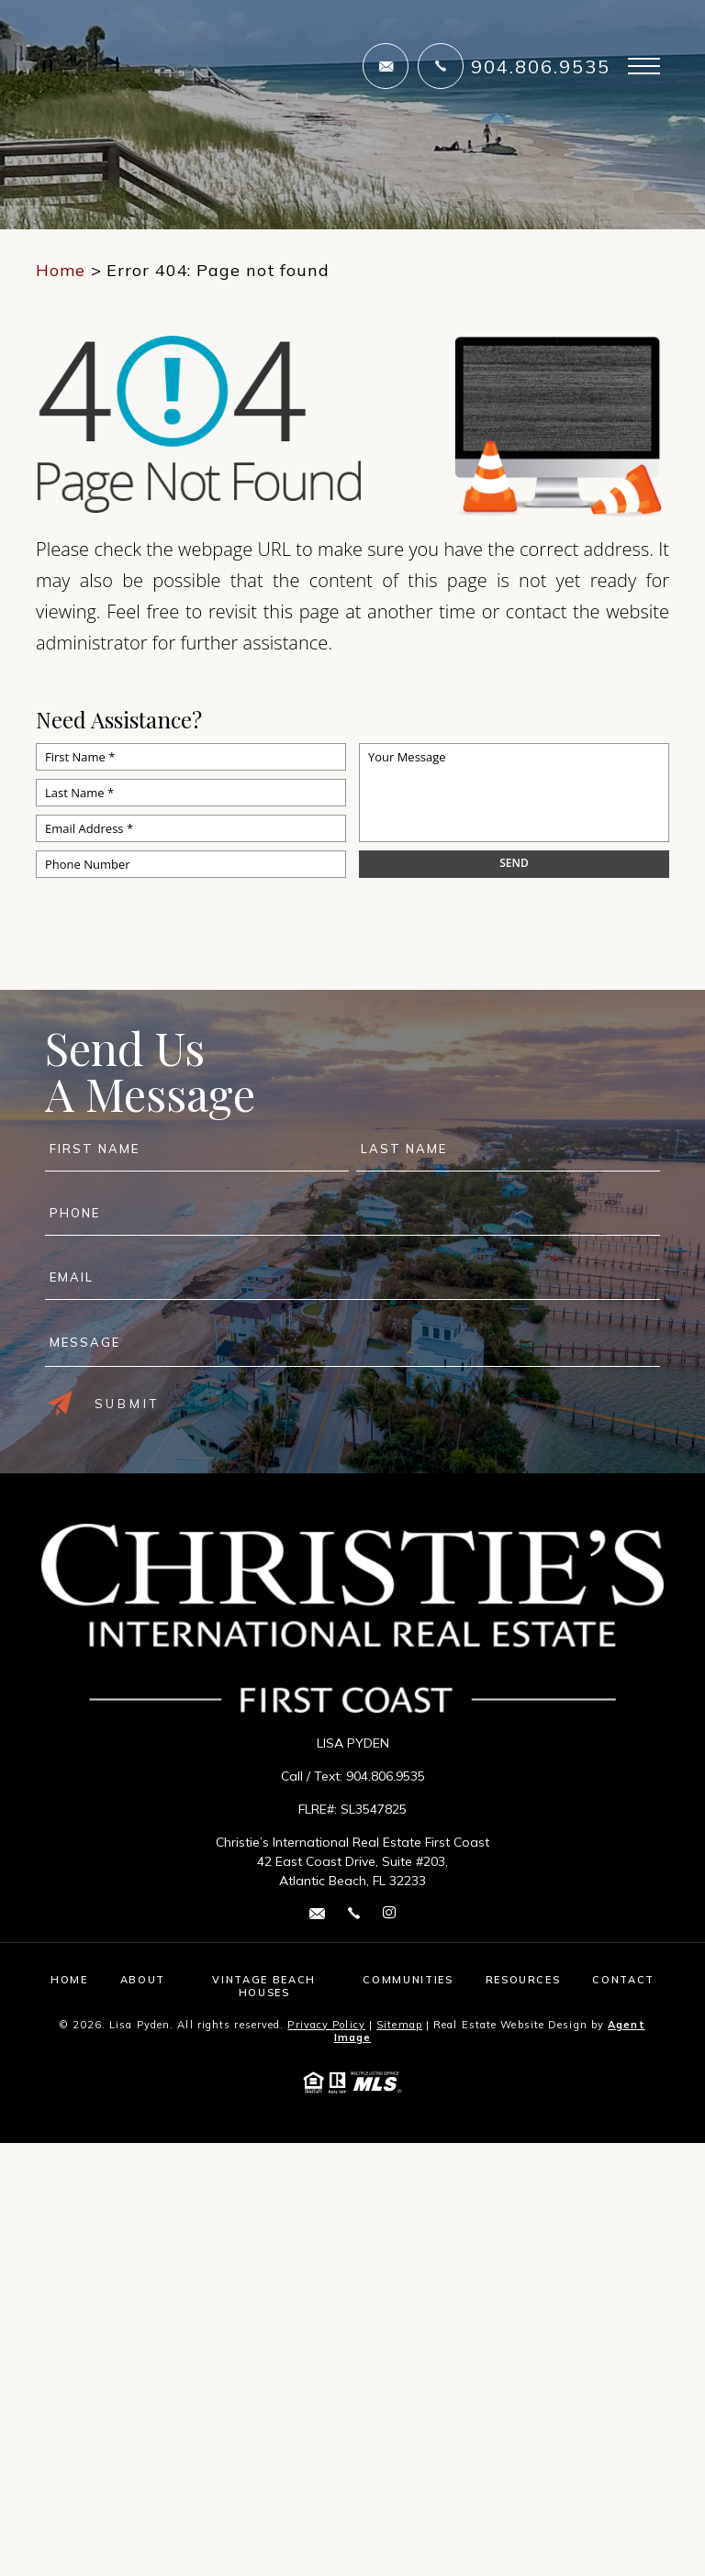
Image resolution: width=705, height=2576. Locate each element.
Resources (523, 1979)
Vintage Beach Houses (263, 1986)
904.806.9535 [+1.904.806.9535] (540, 66)
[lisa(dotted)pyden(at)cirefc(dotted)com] (385, 66)
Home (69, 1979)
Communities (408, 1979)
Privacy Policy (325, 2024)
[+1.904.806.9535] (441, 66)
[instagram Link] (389, 1913)
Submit (103, 1403)
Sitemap (399, 2024)
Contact (623, 1979)
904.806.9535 (385, 1776)
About (142, 1979)
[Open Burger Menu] (644, 66)
